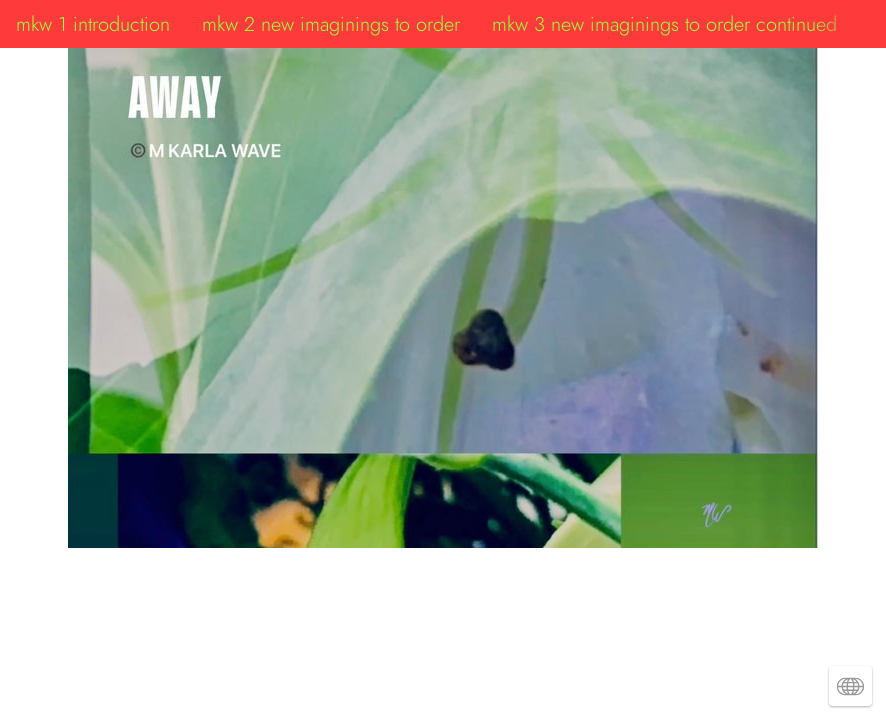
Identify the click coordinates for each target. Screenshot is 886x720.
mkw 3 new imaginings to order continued (664, 24)
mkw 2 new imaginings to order (331, 24)
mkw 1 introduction (93, 24)
